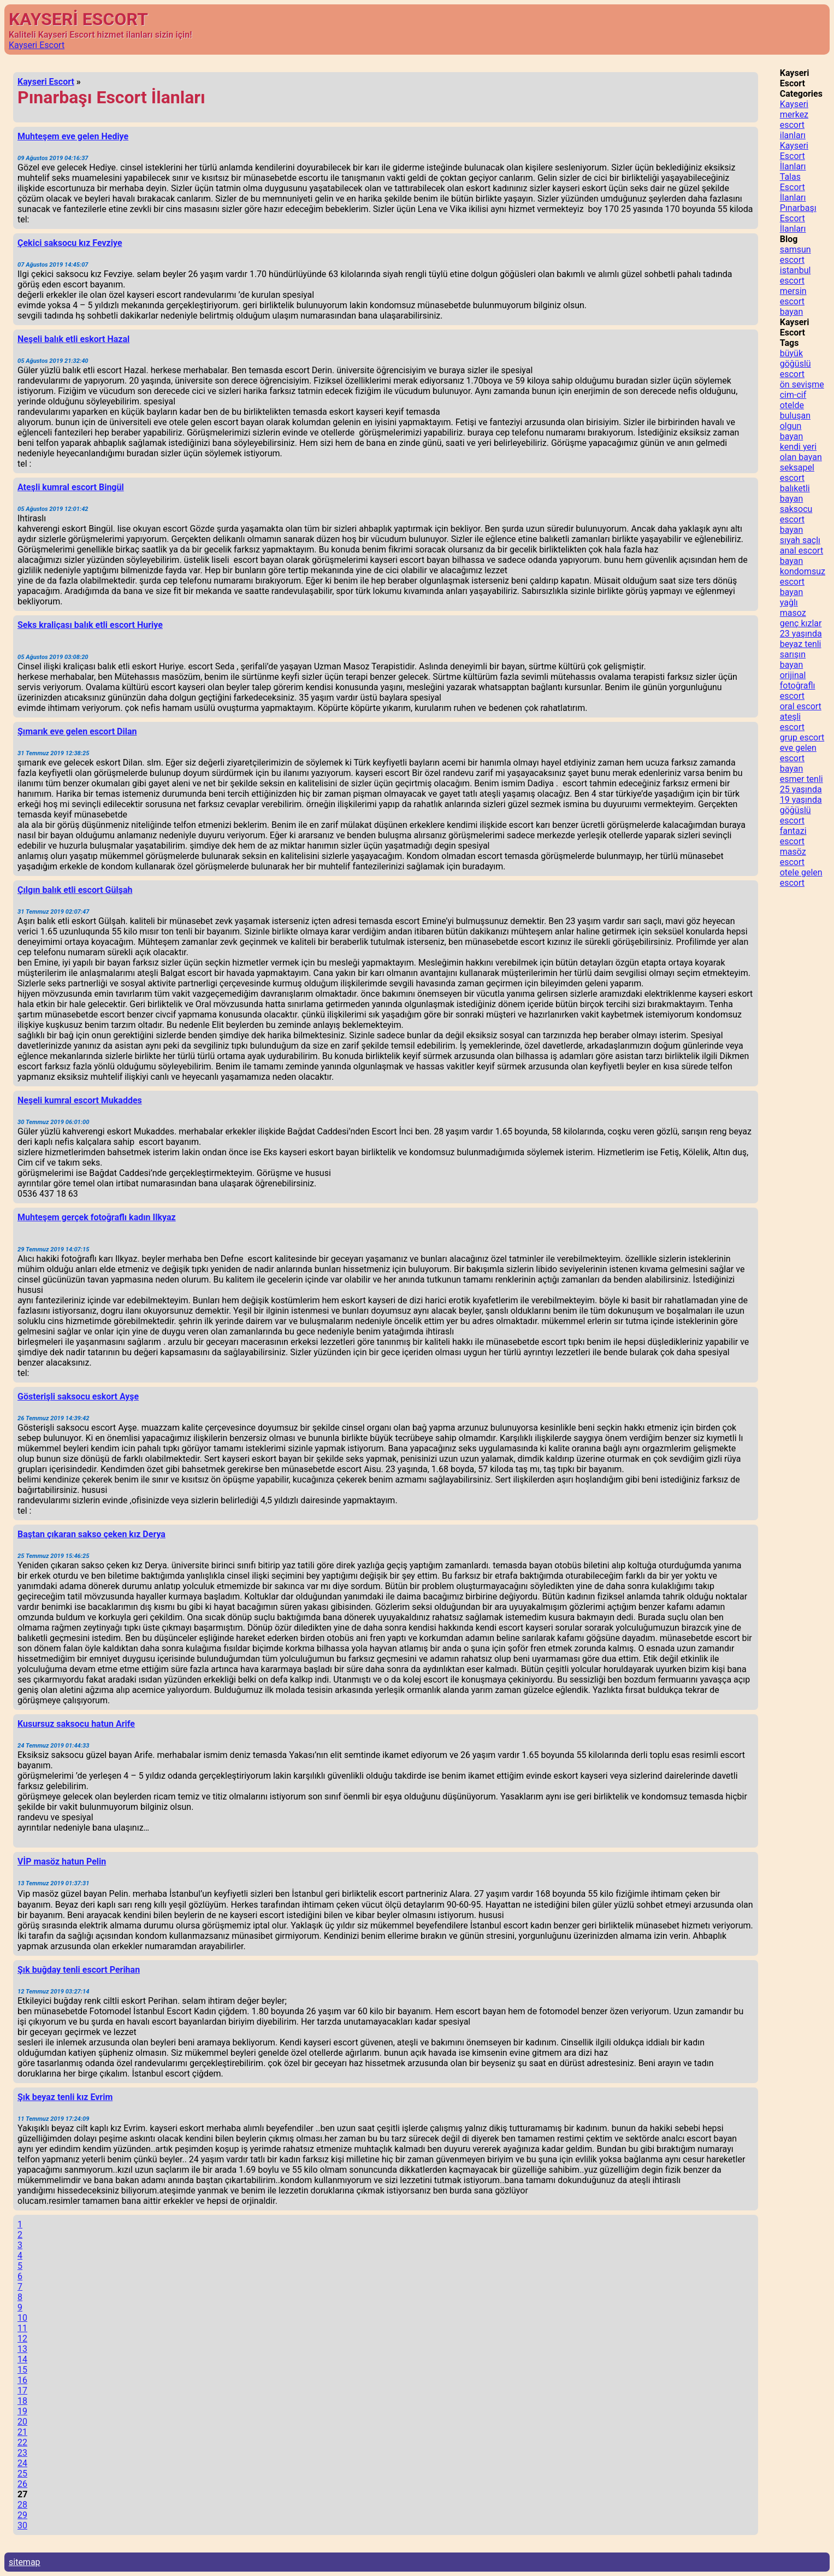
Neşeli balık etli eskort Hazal (73, 339)
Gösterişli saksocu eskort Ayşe (78, 1396)
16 (22, 2380)
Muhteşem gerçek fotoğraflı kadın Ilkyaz (96, 1217)
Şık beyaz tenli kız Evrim (65, 2097)
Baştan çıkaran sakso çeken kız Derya (91, 1534)
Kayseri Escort (36, 45)
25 (22, 2473)
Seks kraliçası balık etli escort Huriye (90, 625)
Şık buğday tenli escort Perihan (78, 1970)
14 (22, 2359)
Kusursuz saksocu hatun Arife (76, 1724)
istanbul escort (795, 275)
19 (22, 2411)
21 (22, 2432)
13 (22, 2349)
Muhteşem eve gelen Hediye (72, 136)
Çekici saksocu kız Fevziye (69, 243)
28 (22, 2504)
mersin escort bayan (793, 301)
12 (22, 2338)
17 (22, 2390)
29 (22, 2515)
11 (22, 2328)
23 (22, 2453)
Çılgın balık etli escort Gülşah (74, 890)
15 (22, 2370)
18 (22, 2401)
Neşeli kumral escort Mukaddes (79, 1100)
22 (22, 2442)
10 (22, 2318)
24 (22, 2463)
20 (22, 2421)
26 (22, 2484)
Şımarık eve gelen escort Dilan (77, 731)
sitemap (24, 2562)
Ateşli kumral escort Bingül (70, 487)
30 (22, 2525)
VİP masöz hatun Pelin (61, 1861)
